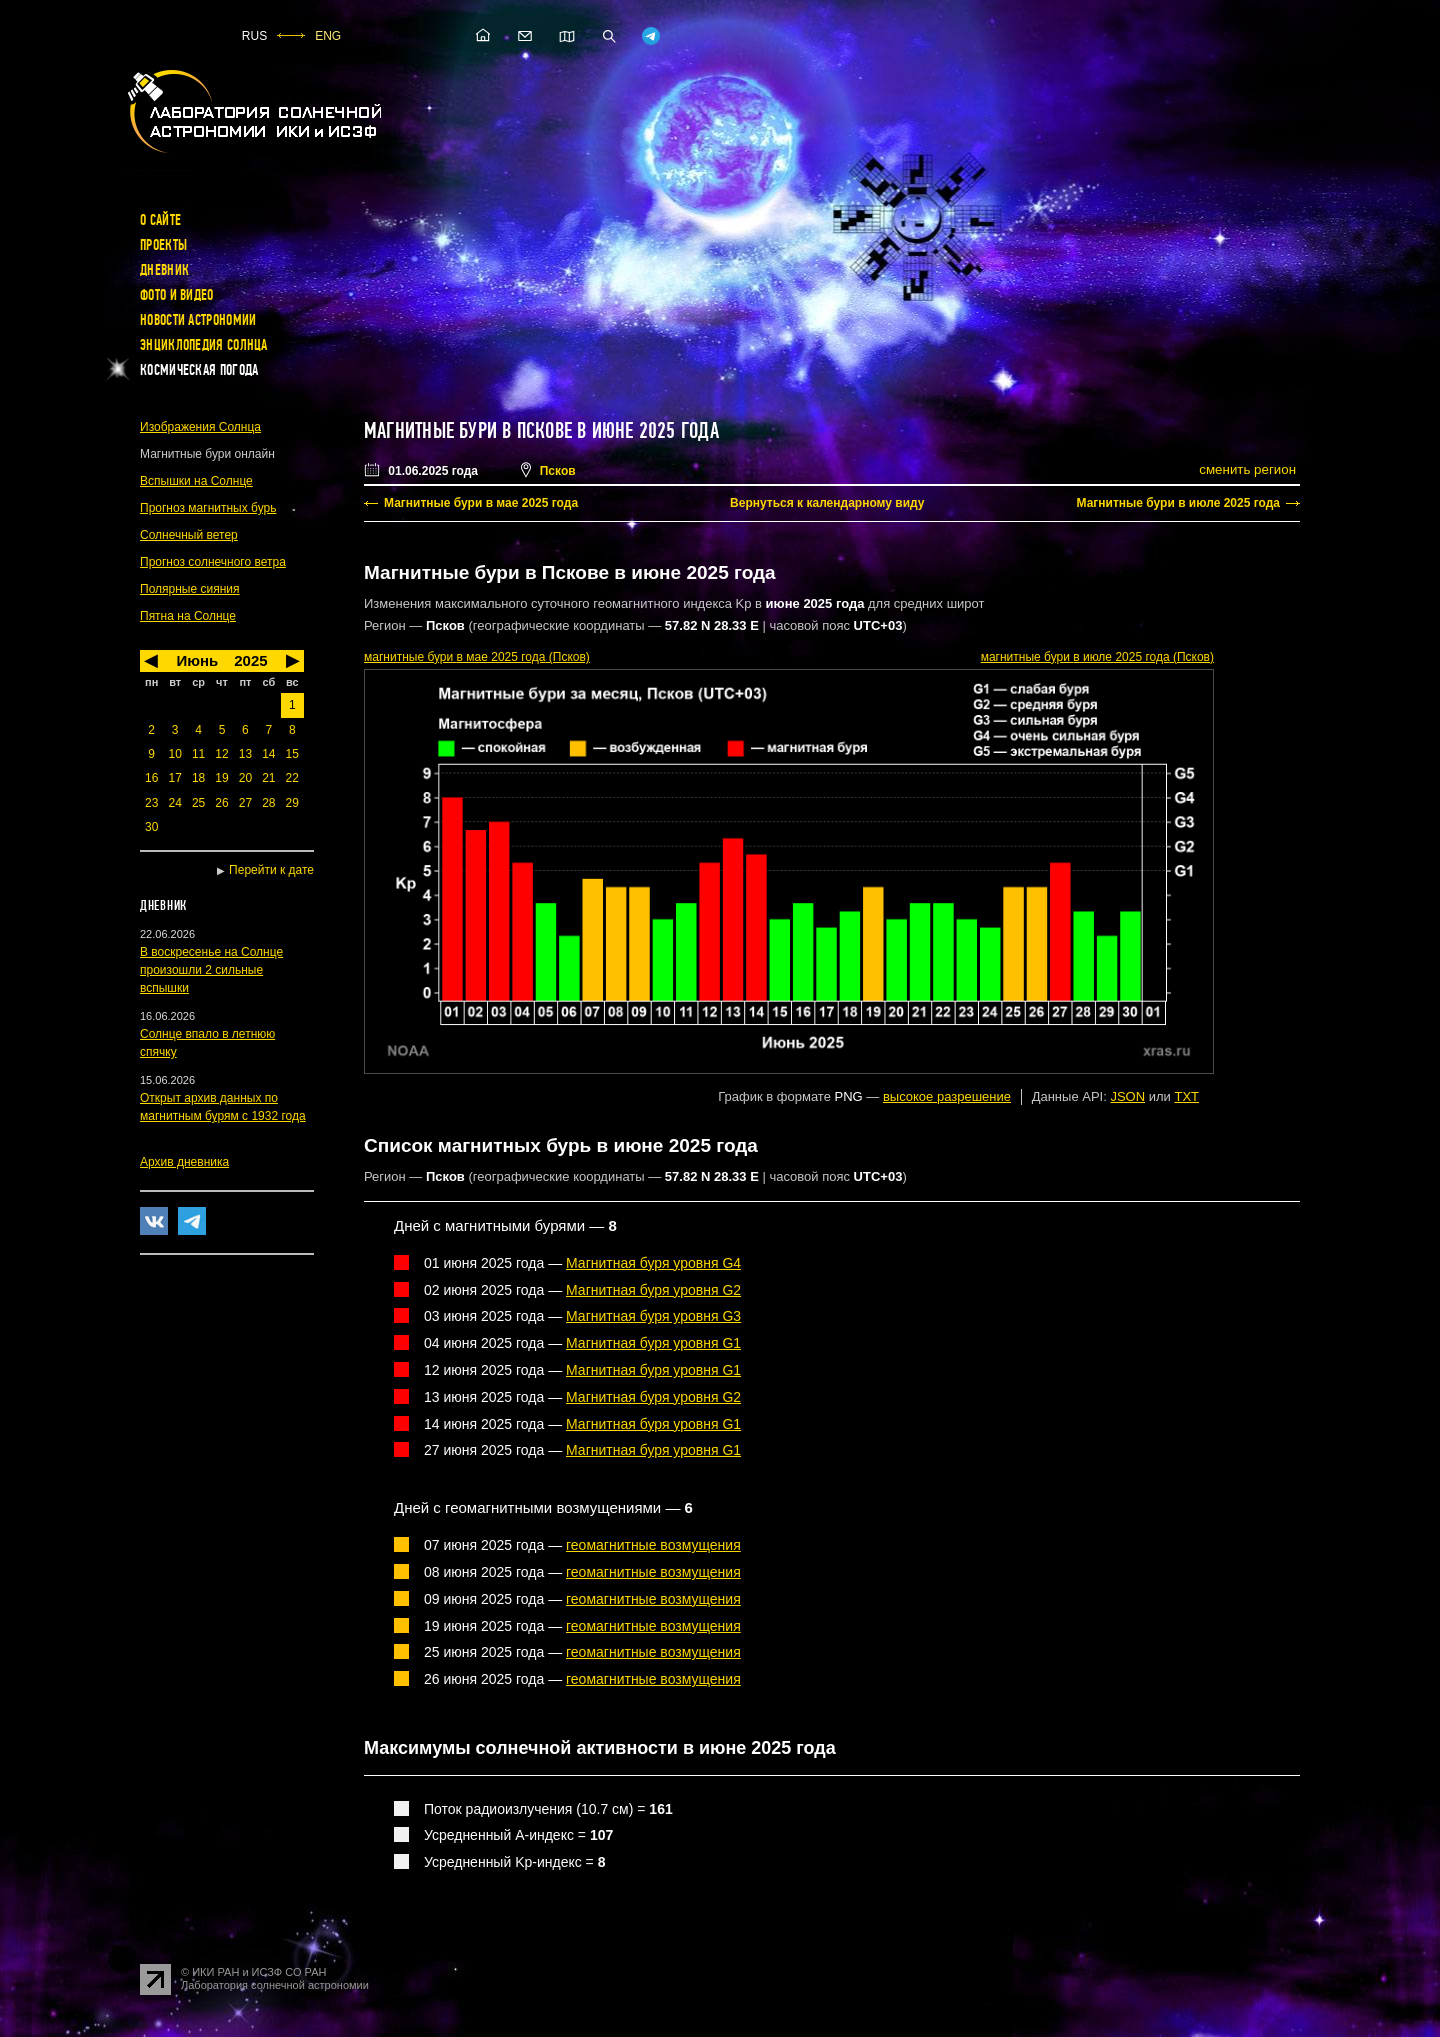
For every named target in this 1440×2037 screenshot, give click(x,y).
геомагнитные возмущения (653, 1545)
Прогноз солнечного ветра (213, 562)
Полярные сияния (190, 589)
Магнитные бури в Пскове (468, 431)
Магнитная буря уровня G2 (653, 1290)
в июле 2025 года (1097, 657)
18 (198, 778)
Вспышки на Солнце (196, 481)
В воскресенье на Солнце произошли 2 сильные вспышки (211, 970)
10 (174, 754)
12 (221, 754)
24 (174, 803)
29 (292, 803)
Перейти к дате (271, 870)
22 (292, 778)
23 (151, 803)
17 (174, 778)
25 (198, 803)
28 (268, 803)
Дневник (164, 270)
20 (245, 778)
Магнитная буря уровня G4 (653, 1263)
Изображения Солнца (200, 427)
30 (151, 827)
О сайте (160, 220)
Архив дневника (184, 1162)
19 (221, 778)
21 (268, 778)
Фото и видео (177, 295)
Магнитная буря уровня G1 (653, 1343)
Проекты (163, 245)
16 (151, 778)
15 (292, 754)
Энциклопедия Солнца (204, 345)
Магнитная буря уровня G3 (653, 1316)
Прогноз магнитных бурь (208, 508)
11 (198, 754)
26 (221, 803)
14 (268, 754)
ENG (328, 36)
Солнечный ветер (189, 535)
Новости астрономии (198, 320)
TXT (1186, 1096)
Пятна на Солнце (188, 616)
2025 (250, 660)
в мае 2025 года (477, 657)
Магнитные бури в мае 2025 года (481, 503)
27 (245, 803)
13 (245, 754)
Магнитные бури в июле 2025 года (1178, 503)
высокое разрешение (947, 1096)
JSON (1127, 1096)
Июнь (197, 660)
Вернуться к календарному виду (827, 503)
